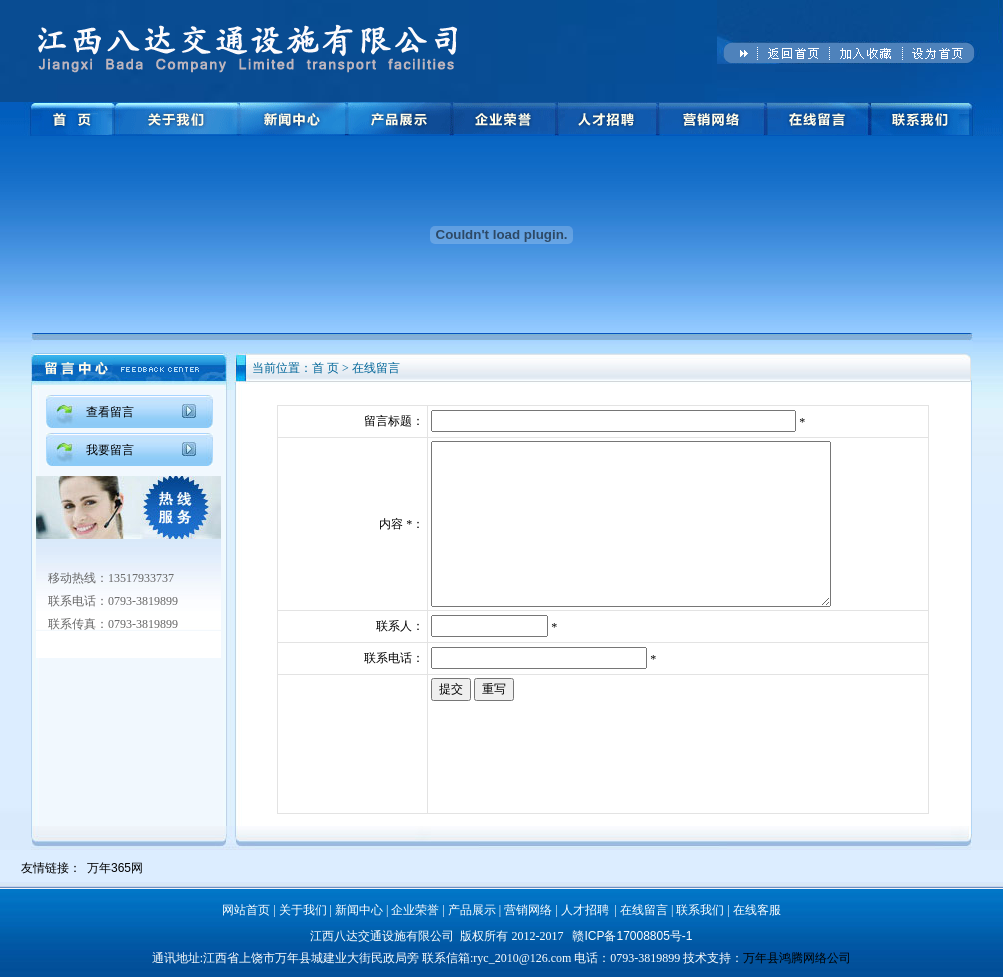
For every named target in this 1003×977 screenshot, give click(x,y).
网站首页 (246, 910)
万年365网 (115, 868)
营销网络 (528, 910)
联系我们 (700, 910)
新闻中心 (359, 910)
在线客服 (757, 910)
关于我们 (303, 910)
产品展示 (472, 910)
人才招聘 (585, 910)
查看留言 (110, 412)
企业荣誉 (415, 910)
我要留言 (110, 450)
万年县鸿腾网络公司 (797, 958)
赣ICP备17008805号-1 (632, 936)
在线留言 (644, 910)
